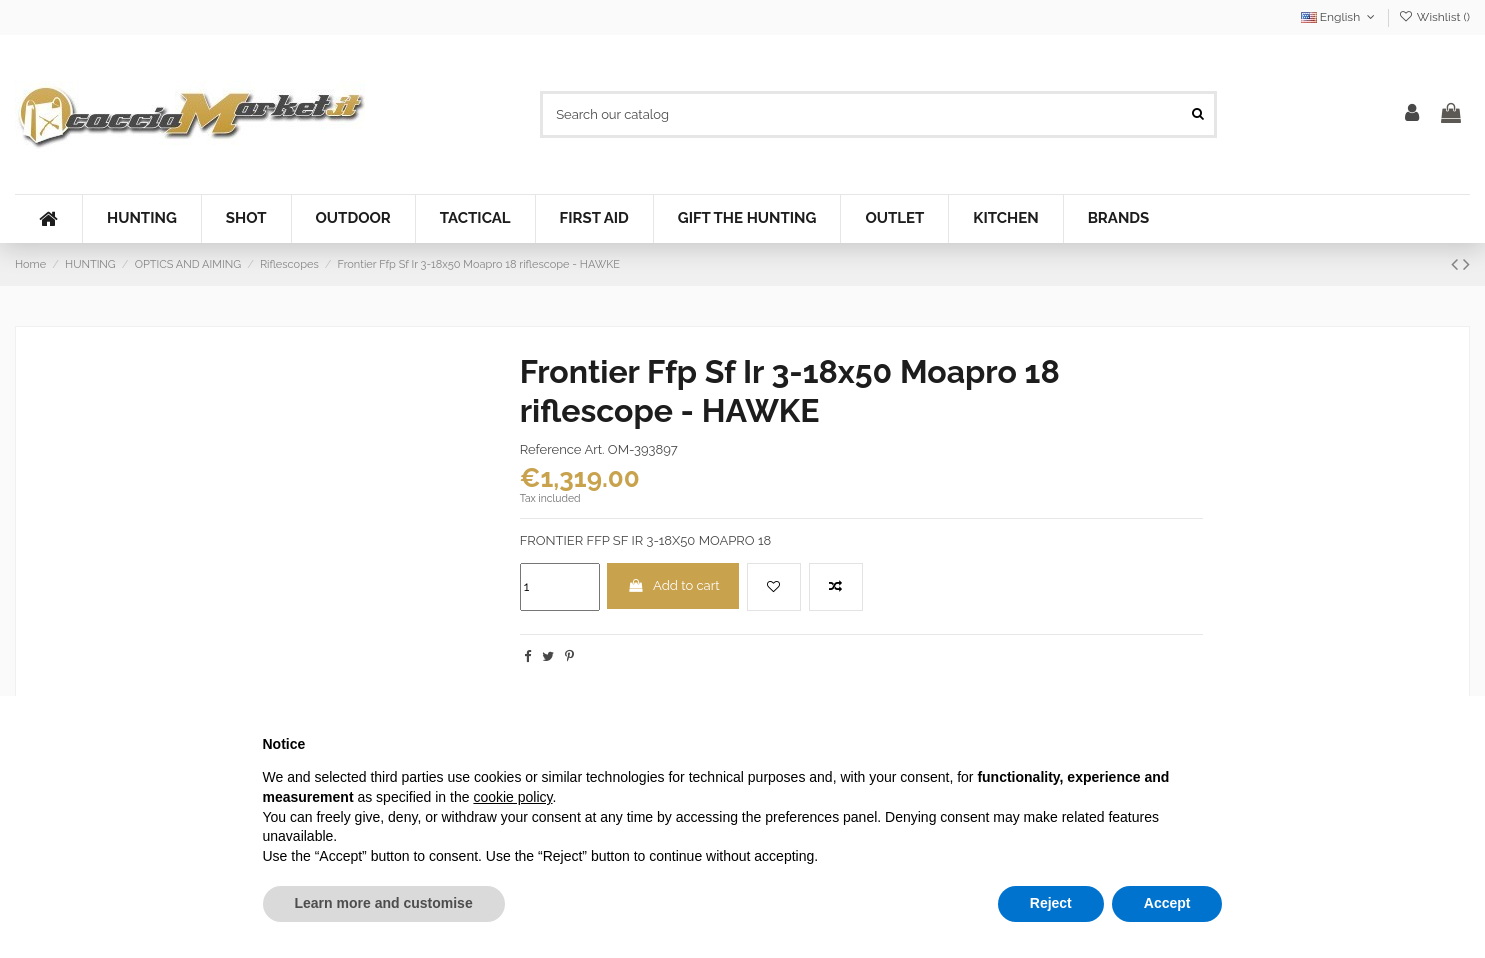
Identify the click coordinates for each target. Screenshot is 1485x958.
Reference (551, 449)
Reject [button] (1051, 903)
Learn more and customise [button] (384, 903)
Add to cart (673, 585)
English (1340, 17)
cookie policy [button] (512, 797)
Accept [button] (1167, 903)
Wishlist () (1434, 17)
